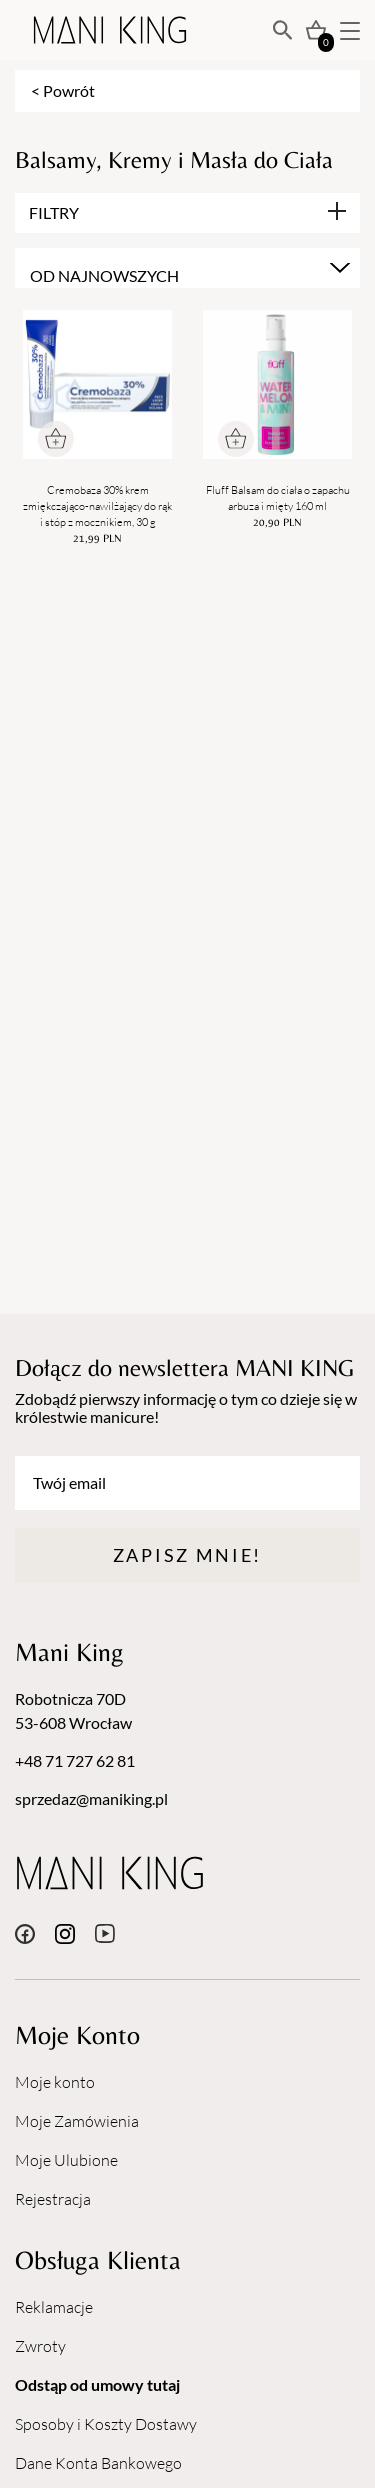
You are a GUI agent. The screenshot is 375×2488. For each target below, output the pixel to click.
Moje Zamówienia (77, 2121)
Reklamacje (54, 2307)
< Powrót (63, 90)
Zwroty (40, 2346)
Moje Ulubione (66, 2160)
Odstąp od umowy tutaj (97, 2384)
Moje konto (55, 2082)
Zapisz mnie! (187, 1555)
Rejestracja (53, 2199)
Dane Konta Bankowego (98, 2463)
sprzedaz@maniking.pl (91, 1798)
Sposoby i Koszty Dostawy (106, 2424)
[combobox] (187, 268)
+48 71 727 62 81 (75, 1760)
